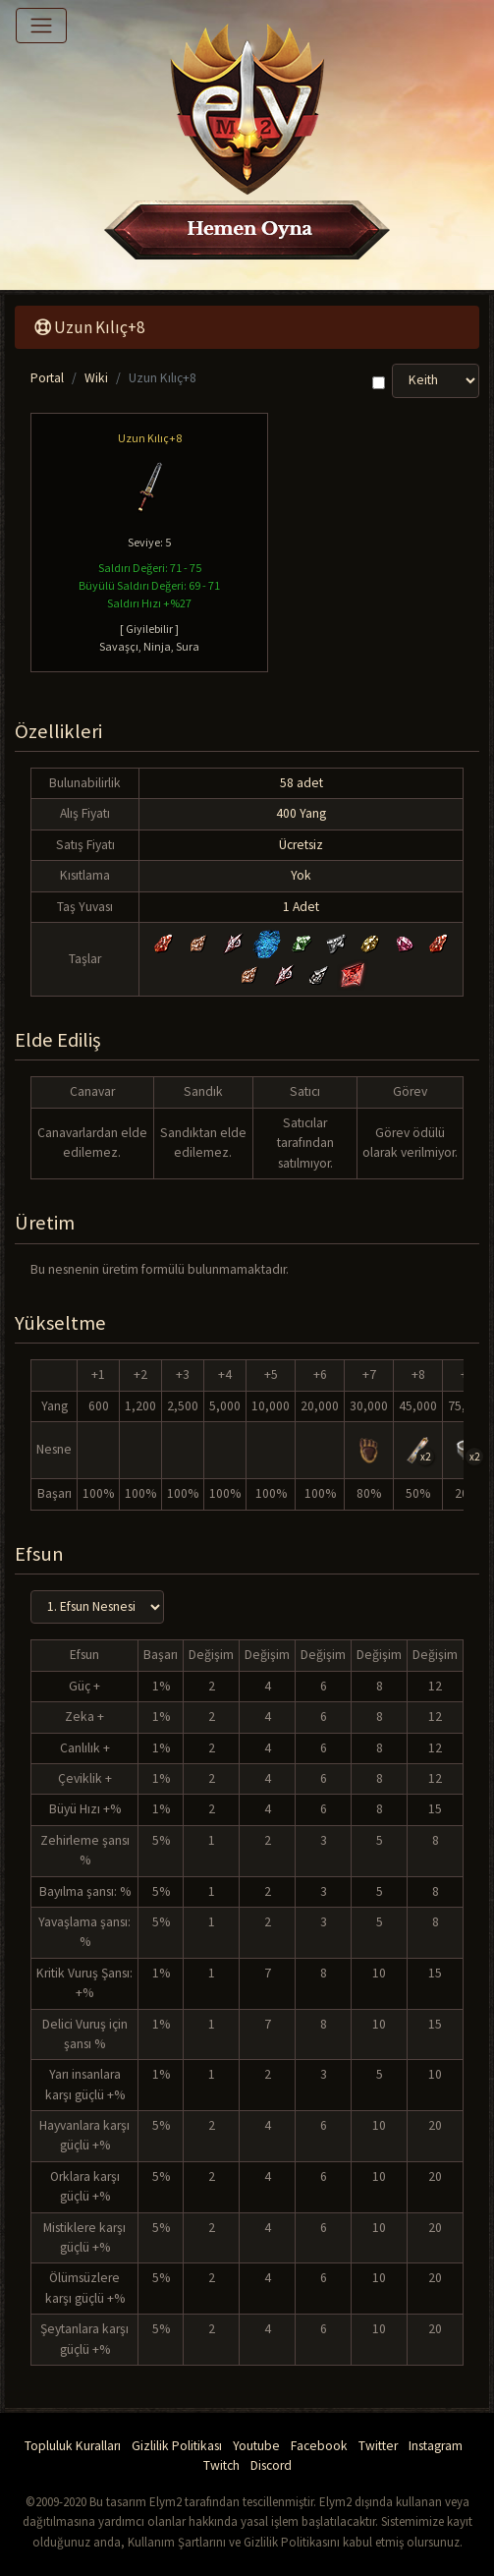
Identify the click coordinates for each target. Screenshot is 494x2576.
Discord (271, 2465)
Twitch (221, 2465)
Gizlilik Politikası (177, 2445)
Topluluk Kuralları (73, 2445)
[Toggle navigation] (41, 25)
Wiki (96, 378)
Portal (47, 378)
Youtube (256, 2445)
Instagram (436, 2445)
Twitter (378, 2445)
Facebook (319, 2445)
